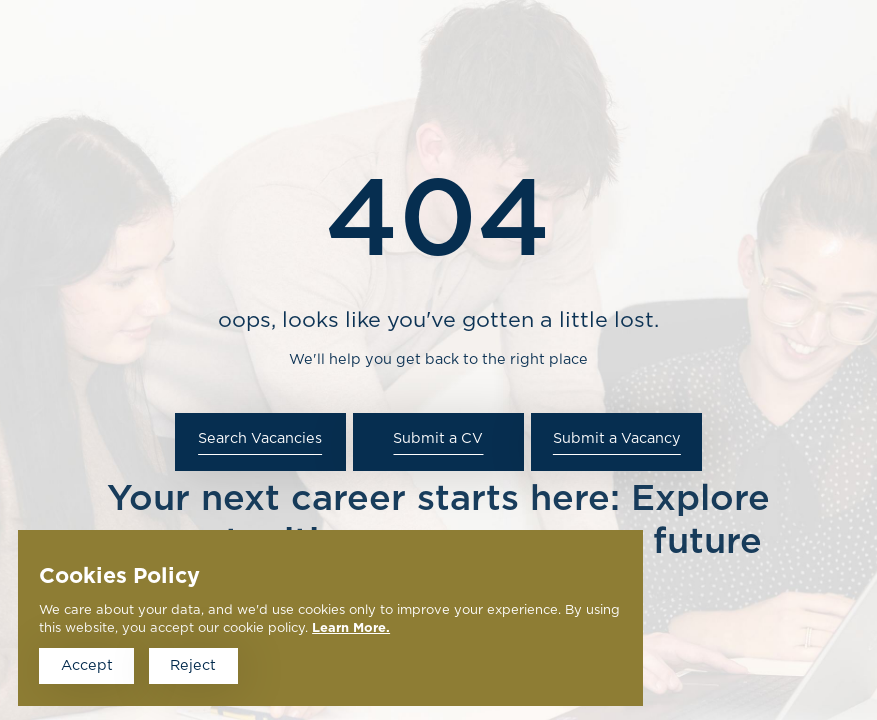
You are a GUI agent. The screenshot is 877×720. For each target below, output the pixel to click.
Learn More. (351, 628)
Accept (87, 665)
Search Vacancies (260, 438)
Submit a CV (438, 438)
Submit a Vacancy (617, 438)
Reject (193, 665)
